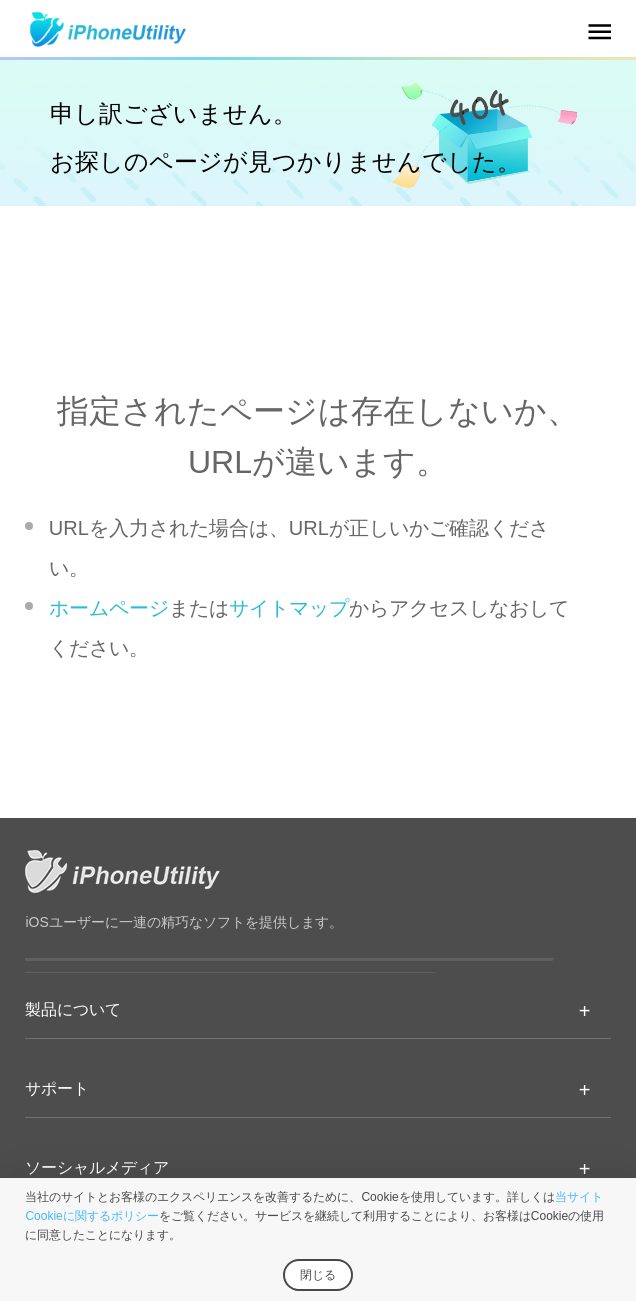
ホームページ (109, 608)
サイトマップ (289, 608)
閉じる (318, 1275)
